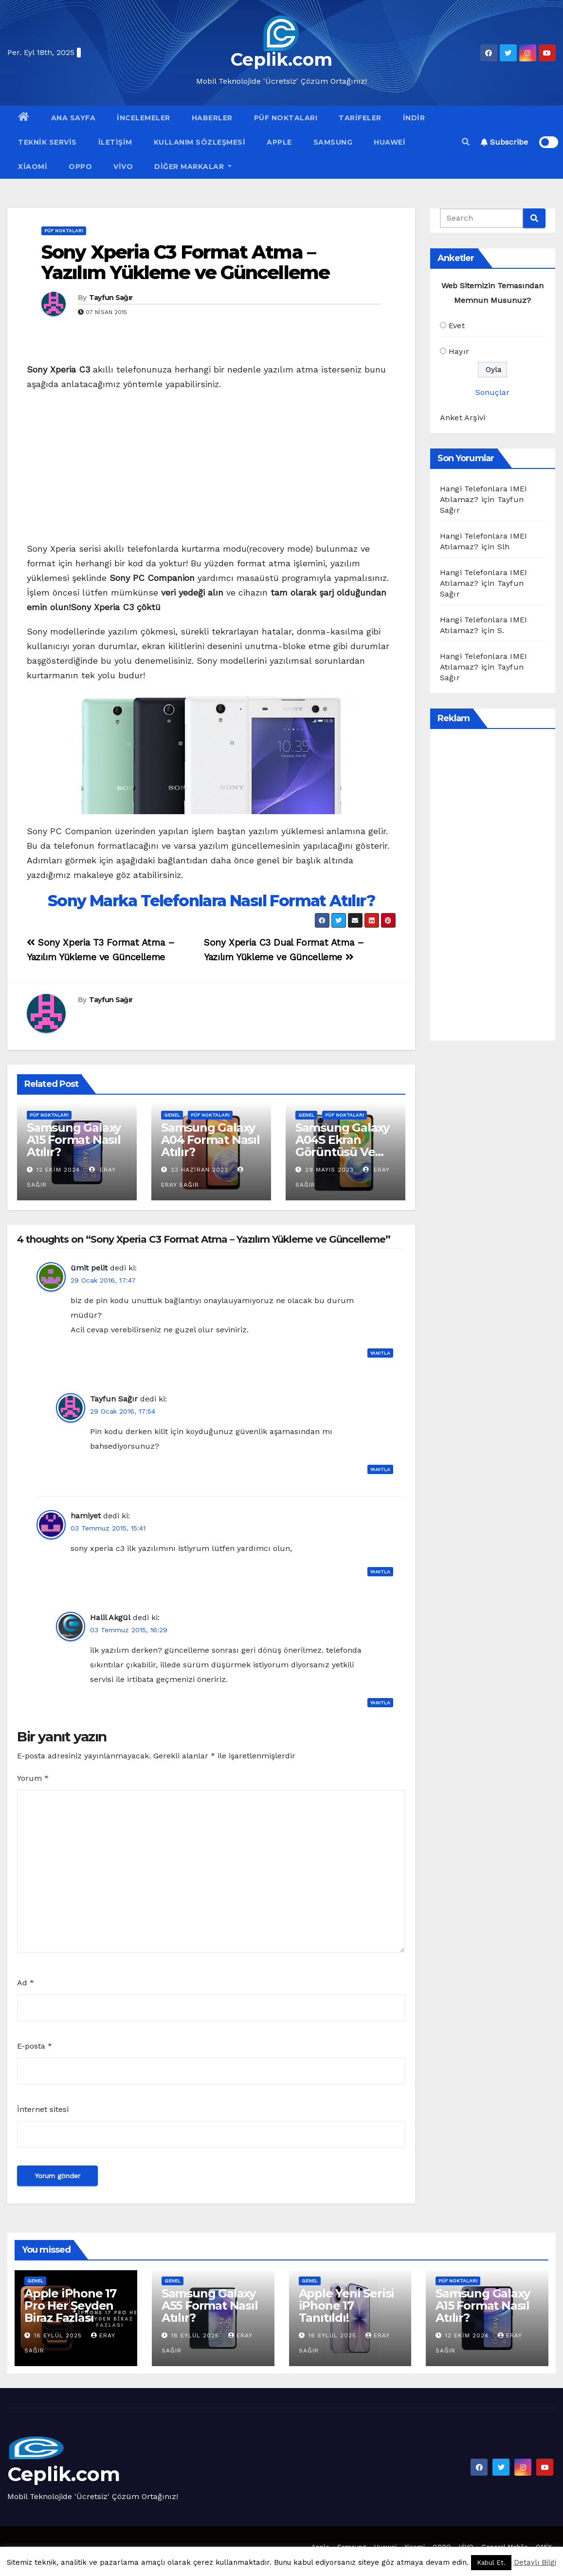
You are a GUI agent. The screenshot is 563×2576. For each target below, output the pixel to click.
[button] (466, 142)
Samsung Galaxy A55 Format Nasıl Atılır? (210, 2305)
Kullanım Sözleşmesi (200, 142)
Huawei (389, 142)
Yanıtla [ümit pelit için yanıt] (380, 1353)
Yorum (33, 1778)
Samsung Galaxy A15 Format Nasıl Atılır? (74, 1139)
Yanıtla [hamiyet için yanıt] (380, 1571)
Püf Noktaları (286, 117)
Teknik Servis (47, 142)
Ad (25, 1982)
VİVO (123, 166)
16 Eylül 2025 (59, 2335)
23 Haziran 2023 (199, 1169)
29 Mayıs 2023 (329, 1169)
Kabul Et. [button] (491, 2562)
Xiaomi (32, 166)
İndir (414, 117)
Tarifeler (360, 117)
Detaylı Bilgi (535, 2562)
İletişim (115, 142)
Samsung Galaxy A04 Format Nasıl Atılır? (210, 1139)
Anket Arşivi (462, 417)
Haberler (212, 117)
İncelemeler (143, 117)
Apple (279, 142)
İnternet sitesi (43, 2109)
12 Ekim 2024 (58, 1169)
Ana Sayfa (73, 117)
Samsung (333, 142)
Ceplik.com (281, 59)
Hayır (459, 351)
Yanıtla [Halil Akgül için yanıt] (380, 1702)
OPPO (80, 166)
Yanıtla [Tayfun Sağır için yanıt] (380, 1469)
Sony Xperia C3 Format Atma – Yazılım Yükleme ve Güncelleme (185, 262)
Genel (172, 1115)
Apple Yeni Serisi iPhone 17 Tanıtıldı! (347, 2305)
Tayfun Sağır (111, 297)
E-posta (34, 2046)
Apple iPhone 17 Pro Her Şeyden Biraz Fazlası (70, 2305)
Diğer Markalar (193, 166)
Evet (457, 325)
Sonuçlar (492, 392)
